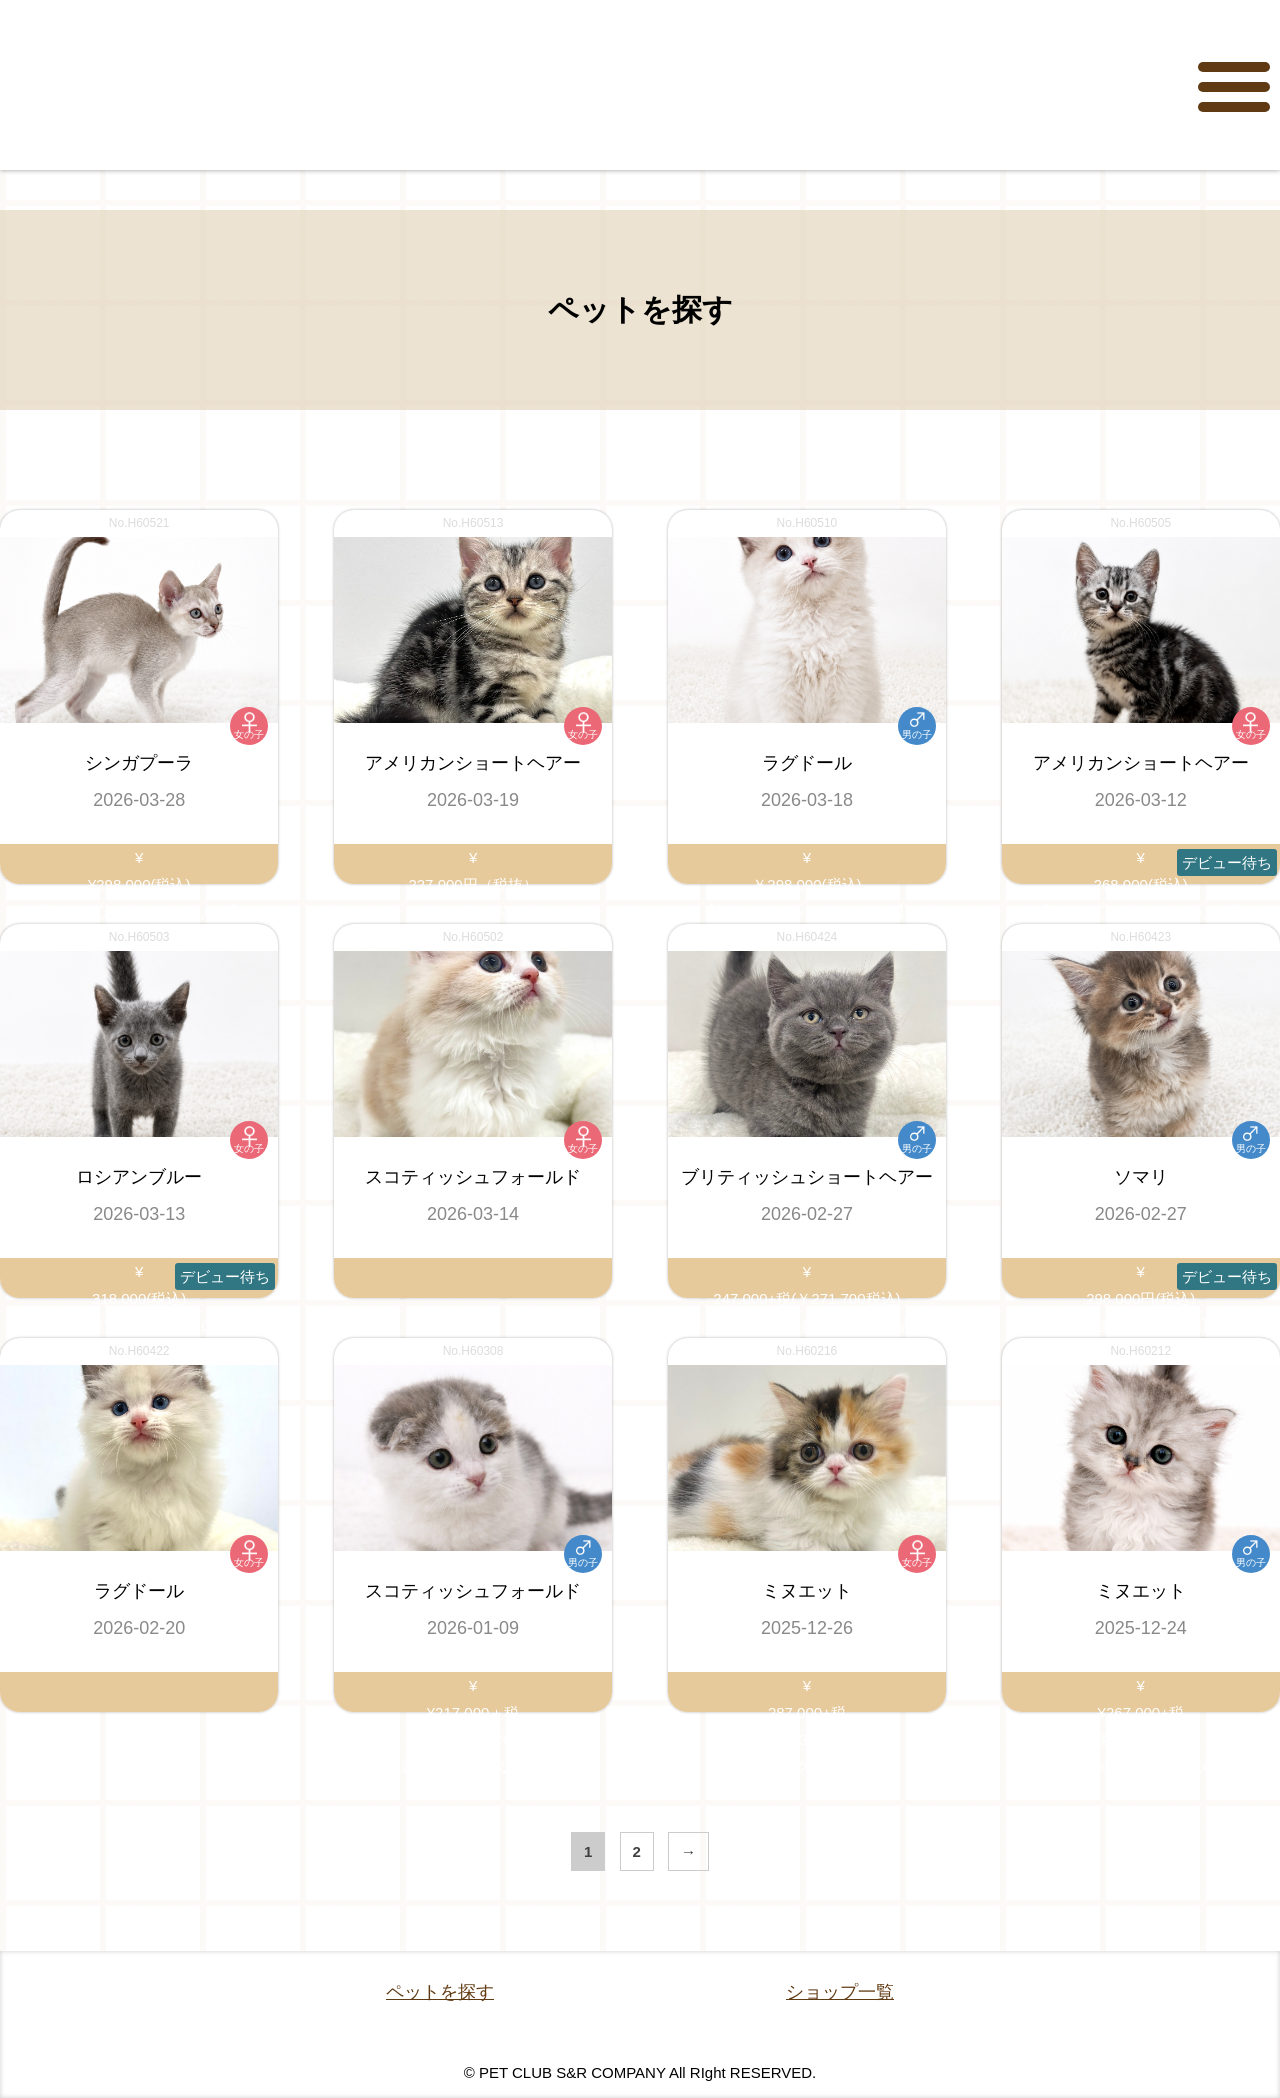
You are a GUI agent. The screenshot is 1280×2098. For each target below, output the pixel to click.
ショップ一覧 (840, 1992)
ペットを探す (440, 1992)
